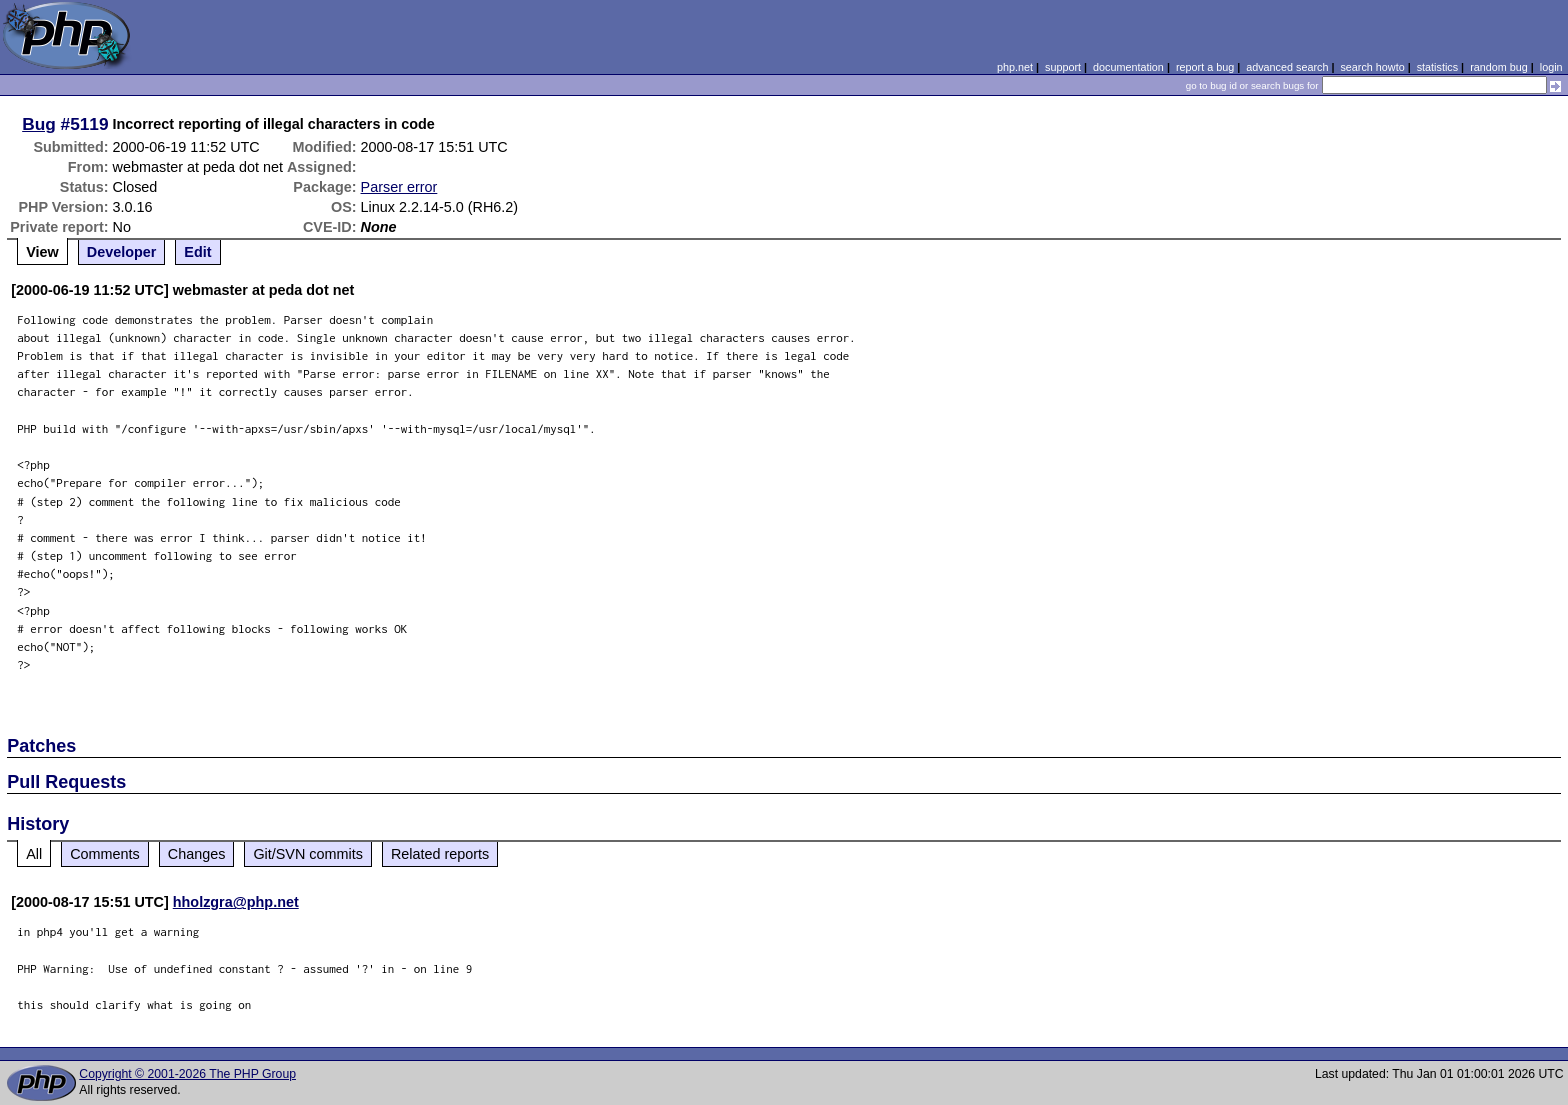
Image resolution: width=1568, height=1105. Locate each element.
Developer (122, 252)
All (34, 854)
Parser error (399, 187)
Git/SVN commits (308, 854)
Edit (197, 252)
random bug (1499, 67)
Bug (39, 124)
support (1063, 67)
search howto (1372, 67)
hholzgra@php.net (236, 902)
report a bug (1205, 67)
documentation (1128, 67)
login (1551, 67)
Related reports (440, 854)
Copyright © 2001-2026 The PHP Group (187, 1074)
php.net (1015, 67)
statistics (1437, 67)
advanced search (1287, 67)
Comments (105, 854)
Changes (197, 854)
